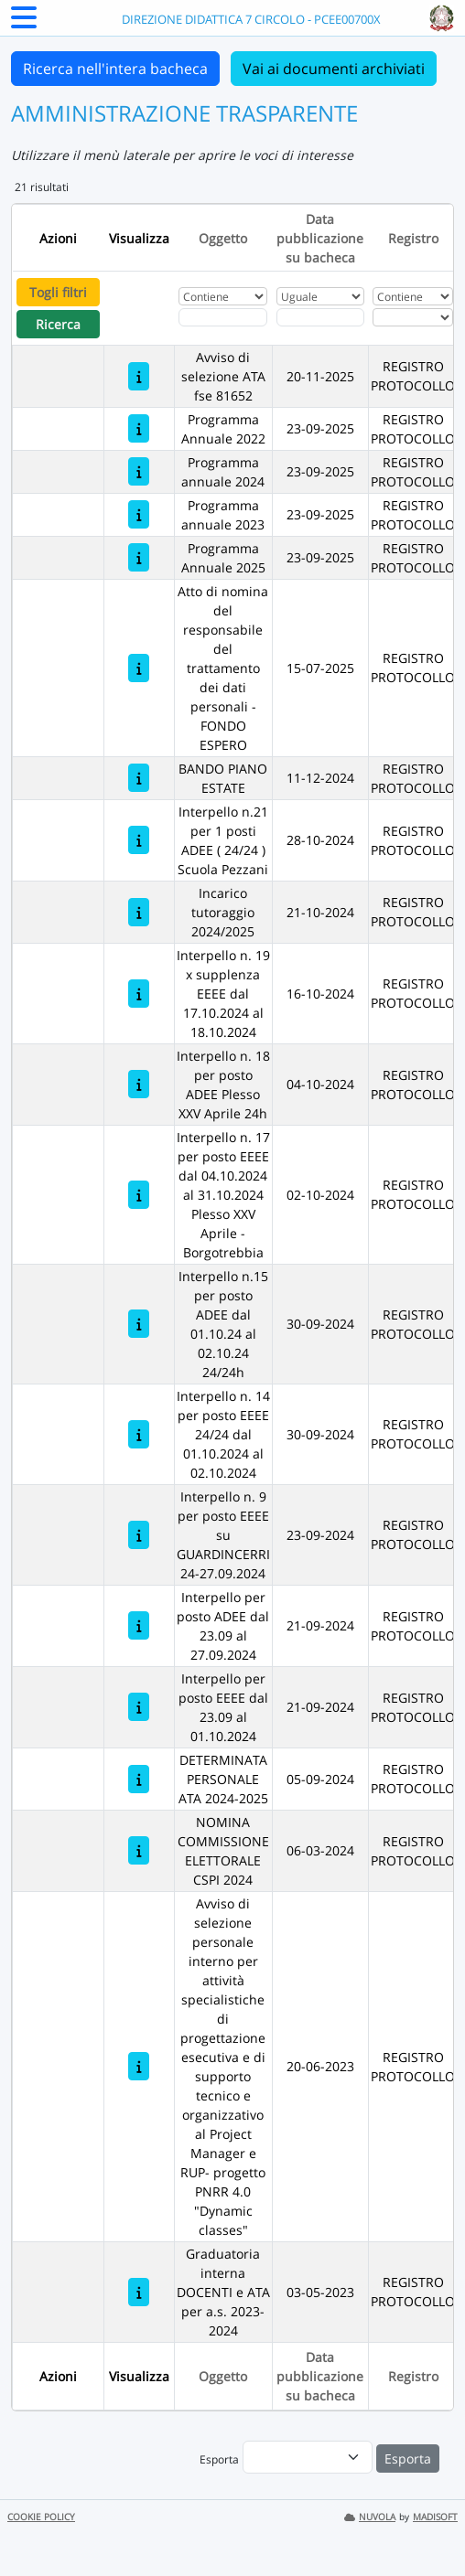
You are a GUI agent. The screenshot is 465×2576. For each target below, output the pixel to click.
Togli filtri (58, 292)
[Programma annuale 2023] (138, 514)
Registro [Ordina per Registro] (413, 238)
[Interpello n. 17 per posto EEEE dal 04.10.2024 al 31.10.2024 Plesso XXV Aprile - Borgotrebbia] (138, 1195)
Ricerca (58, 324)
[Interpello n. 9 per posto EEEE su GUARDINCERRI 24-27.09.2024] (138, 1535)
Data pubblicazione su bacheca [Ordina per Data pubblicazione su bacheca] (319, 238)
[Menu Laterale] (24, 23)
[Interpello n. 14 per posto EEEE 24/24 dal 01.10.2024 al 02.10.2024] (138, 1434)
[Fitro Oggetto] (222, 317)
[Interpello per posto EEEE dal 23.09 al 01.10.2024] (138, 1707)
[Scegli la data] (320, 317)
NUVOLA (369, 2517)
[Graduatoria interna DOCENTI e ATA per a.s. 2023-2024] (138, 2292)
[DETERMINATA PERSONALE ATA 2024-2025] (138, 1779)
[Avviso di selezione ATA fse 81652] (138, 376)
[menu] (308, 2457)
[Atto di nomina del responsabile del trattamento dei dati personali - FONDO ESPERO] (138, 668)
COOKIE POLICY (41, 2517)
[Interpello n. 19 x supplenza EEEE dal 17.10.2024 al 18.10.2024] (138, 993)
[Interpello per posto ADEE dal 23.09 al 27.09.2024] (138, 1625)
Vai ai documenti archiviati (334, 69)
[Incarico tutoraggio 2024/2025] (138, 912)
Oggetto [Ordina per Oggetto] (223, 238)
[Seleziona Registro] (412, 317)
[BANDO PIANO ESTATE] (138, 778)
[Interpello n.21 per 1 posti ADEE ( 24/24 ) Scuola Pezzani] (138, 840)
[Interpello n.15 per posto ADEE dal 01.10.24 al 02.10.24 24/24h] (138, 1323)
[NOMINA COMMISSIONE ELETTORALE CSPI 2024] (138, 1850)
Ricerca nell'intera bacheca (115, 69)
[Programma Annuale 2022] (138, 428)
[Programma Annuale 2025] (138, 557)
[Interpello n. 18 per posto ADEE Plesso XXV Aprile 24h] (138, 1084)
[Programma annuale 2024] (138, 471)
